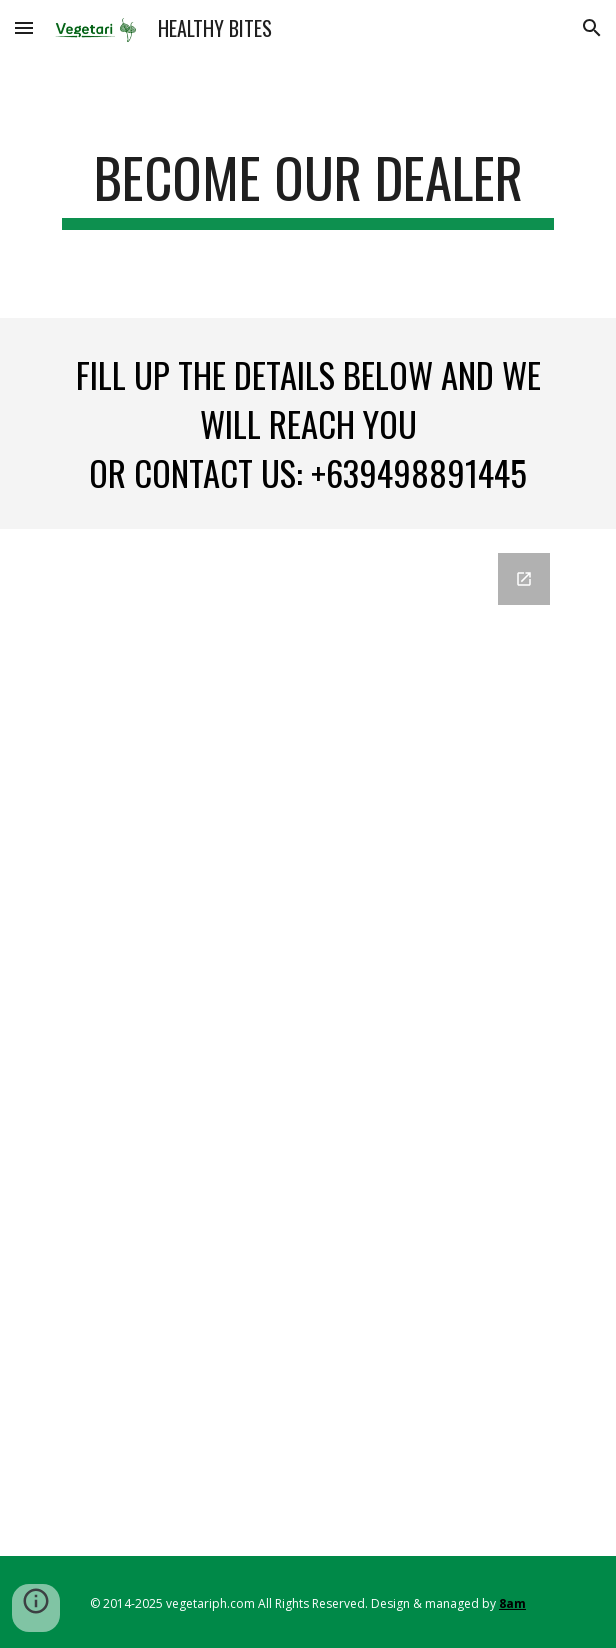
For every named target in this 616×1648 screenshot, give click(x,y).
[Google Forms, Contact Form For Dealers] (307, 1042)
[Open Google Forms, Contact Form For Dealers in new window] (524, 579)
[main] (307, 187)
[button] (24, 27)
